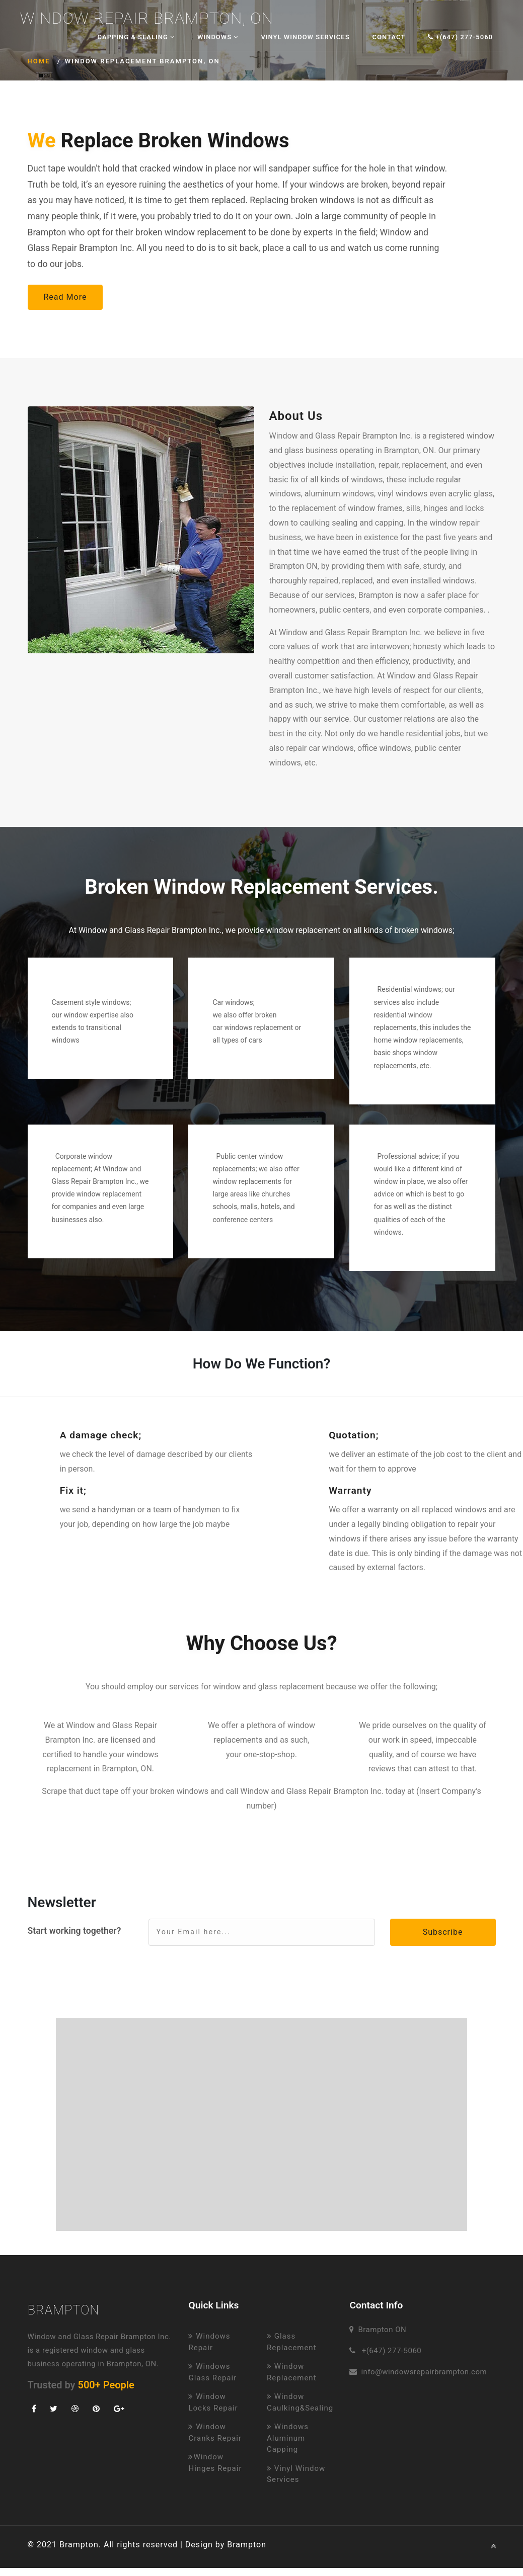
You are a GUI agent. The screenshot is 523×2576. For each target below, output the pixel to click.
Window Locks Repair (213, 2402)
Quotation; (354, 1435)
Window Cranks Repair (215, 2432)
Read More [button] (65, 297)
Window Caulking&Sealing (300, 2402)
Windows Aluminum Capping (288, 2438)
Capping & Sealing (136, 37)
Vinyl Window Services (305, 37)
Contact (389, 37)
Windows (217, 37)
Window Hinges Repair (215, 2462)
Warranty (350, 1490)
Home (39, 61)
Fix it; (73, 1490)
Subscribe (443, 1932)
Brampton (64, 2309)
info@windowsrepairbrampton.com (424, 2371)
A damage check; (101, 1435)
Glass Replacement (292, 2342)
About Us (296, 416)
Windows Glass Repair (212, 2372)
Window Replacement (292, 2372)
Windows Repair (209, 2342)
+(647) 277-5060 (460, 37)
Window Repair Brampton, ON (146, 19)
